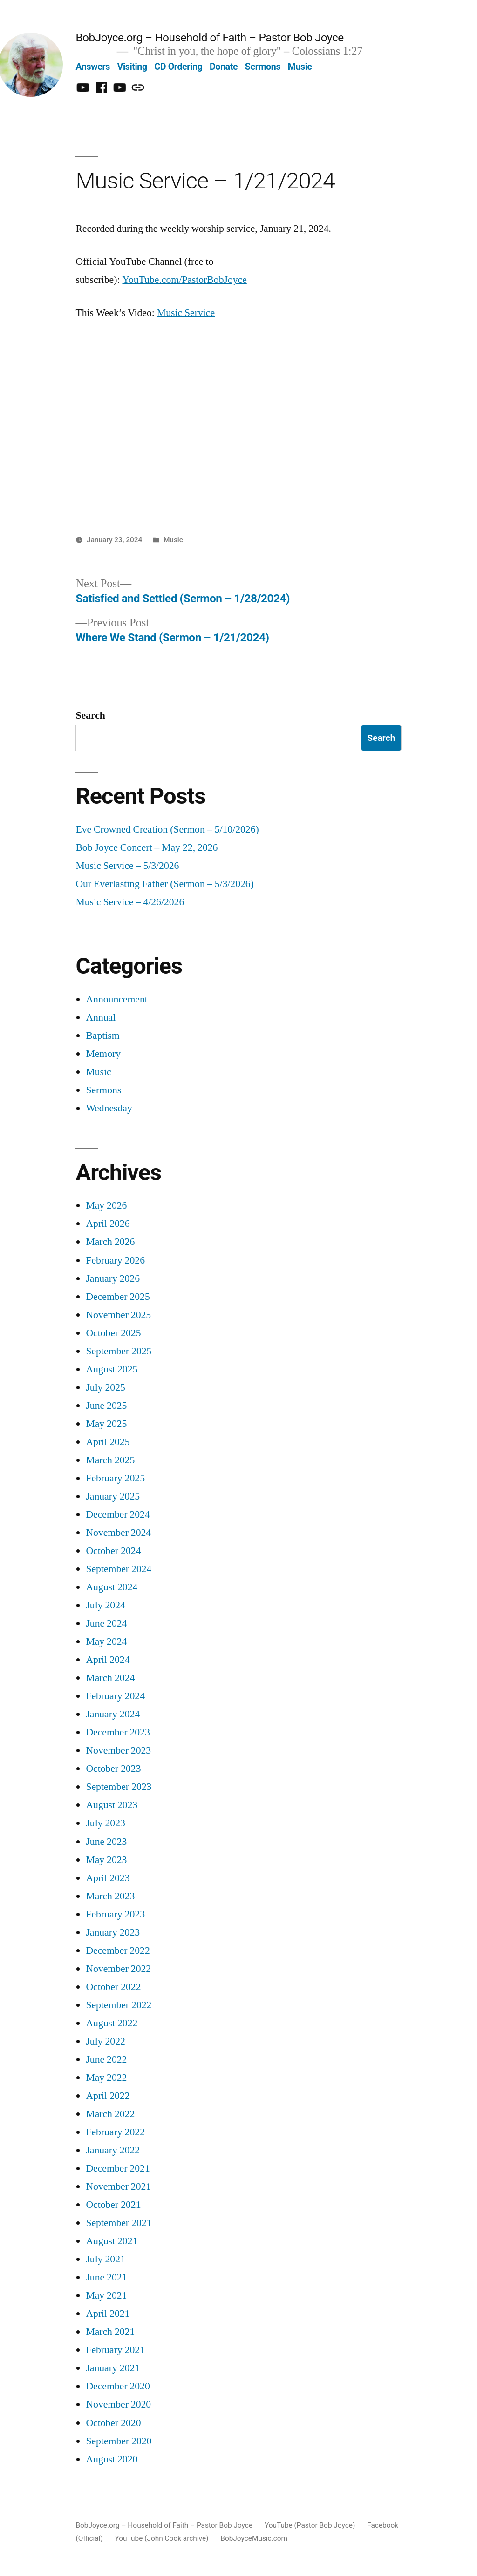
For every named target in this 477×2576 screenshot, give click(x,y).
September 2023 (118, 1787)
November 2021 (118, 2186)
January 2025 (113, 1496)
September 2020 (118, 2441)
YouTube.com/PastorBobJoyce (184, 280)
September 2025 (118, 1351)
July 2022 (105, 2041)
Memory (103, 1054)
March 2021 (110, 2332)
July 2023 (105, 1823)
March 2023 (110, 1896)
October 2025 (113, 1333)
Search (90, 715)
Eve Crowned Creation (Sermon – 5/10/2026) (167, 829)
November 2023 (118, 1750)
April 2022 (107, 2096)
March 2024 (110, 1678)
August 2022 (111, 2023)
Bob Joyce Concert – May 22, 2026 (146, 847)
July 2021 (105, 2259)
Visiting (132, 66)
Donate (224, 66)
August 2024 (111, 1587)
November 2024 (118, 1533)
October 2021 (113, 2205)
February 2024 (115, 1696)
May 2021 (106, 2295)
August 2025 (111, 1369)
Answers (92, 66)
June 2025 (106, 1405)
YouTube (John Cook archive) (162, 2538)
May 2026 (106, 1205)
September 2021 (118, 2223)
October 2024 (113, 1551)
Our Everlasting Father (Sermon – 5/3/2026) (164, 884)
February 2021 (115, 2350)
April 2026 (107, 1223)
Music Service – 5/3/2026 (127, 866)
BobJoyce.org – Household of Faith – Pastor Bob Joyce (209, 37)
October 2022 (113, 1987)
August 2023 (111, 1805)
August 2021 (111, 2241)
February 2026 (115, 1260)
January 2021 (113, 2368)
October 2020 (113, 2423)
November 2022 (118, 1969)
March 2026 (110, 1242)
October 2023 (113, 1768)
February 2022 (115, 2132)
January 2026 (113, 1278)
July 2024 (105, 1605)
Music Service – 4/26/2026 (129, 902)
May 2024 (106, 1641)
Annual (101, 1017)
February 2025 (115, 1478)
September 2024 (118, 1569)
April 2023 (107, 1878)
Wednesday (109, 1108)
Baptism (102, 1035)
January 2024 (113, 1714)
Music (300, 66)
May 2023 (106, 1860)
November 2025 (118, 1315)
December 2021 (118, 2168)
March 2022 (110, 2114)
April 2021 (107, 2313)
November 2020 (118, 2404)
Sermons (262, 66)
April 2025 (107, 1442)
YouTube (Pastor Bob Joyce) (310, 2525)
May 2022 (106, 2078)
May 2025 (106, 1424)
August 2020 (111, 2459)
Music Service (186, 313)
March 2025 (110, 1460)
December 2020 (118, 2386)
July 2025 (105, 1387)
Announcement (116, 999)
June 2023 (106, 1842)
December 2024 (118, 1514)
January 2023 (113, 1932)
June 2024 (106, 1623)
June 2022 (106, 2059)
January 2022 (113, 2150)
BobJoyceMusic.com (253, 2538)
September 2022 (118, 2005)
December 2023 (118, 1732)
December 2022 (118, 1950)
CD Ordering (178, 66)
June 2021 (106, 2277)
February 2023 (115, 1914)
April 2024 (107, 1660)
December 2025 (118, 1297)
